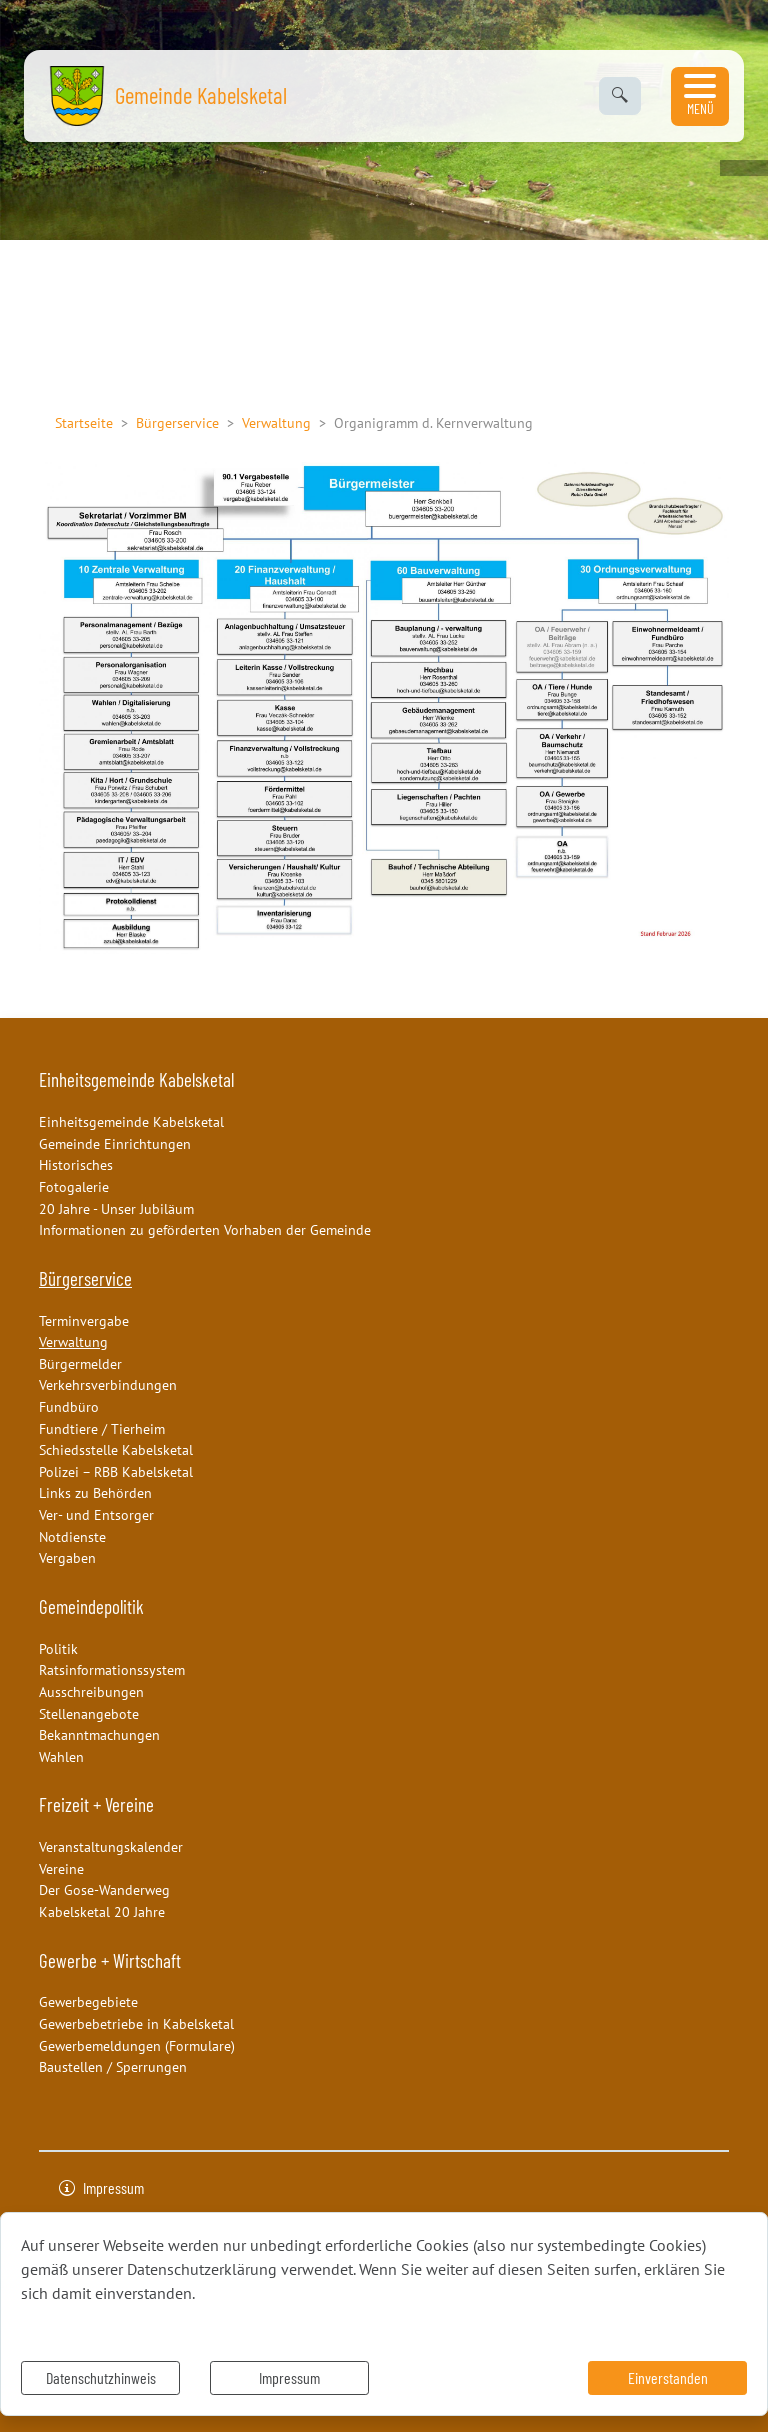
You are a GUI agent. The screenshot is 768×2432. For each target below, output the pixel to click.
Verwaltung (276, 422)
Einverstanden (668, 2377)
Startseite (84, 422)
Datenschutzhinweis (101, 2377)
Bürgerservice (177, 422)
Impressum (289, 2377)
